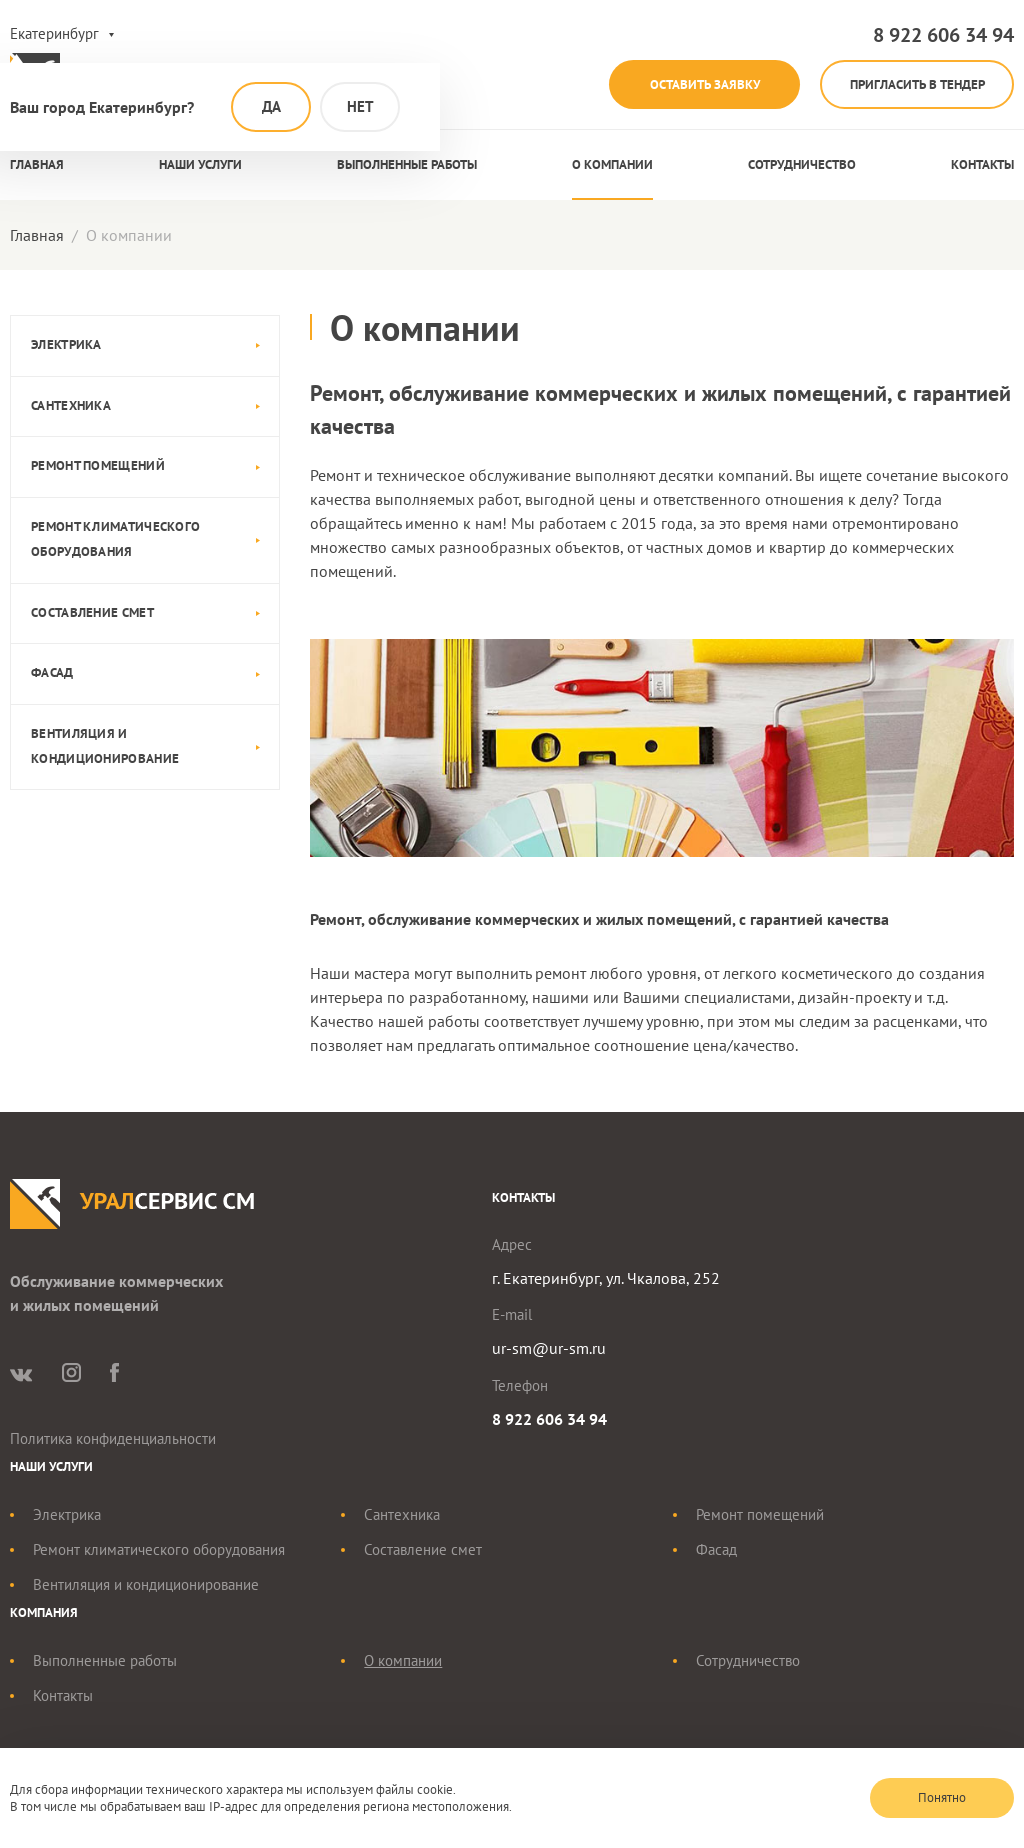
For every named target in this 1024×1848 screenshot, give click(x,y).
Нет (360, 106)
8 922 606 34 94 (943, 35)
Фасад (52, 673)
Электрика (66, 345)
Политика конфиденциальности (113, 1439)
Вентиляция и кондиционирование (105, 747)
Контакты (982, 165)
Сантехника (71, 406)
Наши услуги (200, 165)
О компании (612, 165)
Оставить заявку (695, 84)
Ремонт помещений (98, 466)
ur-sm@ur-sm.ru (549, 1349)
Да (271, 106)
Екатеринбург (54, 33)
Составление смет (92, 612)
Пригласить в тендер (914, 84)
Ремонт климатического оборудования (115, 540)
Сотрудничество (802, 165)
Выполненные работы (407, 165)
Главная (37, 165)
